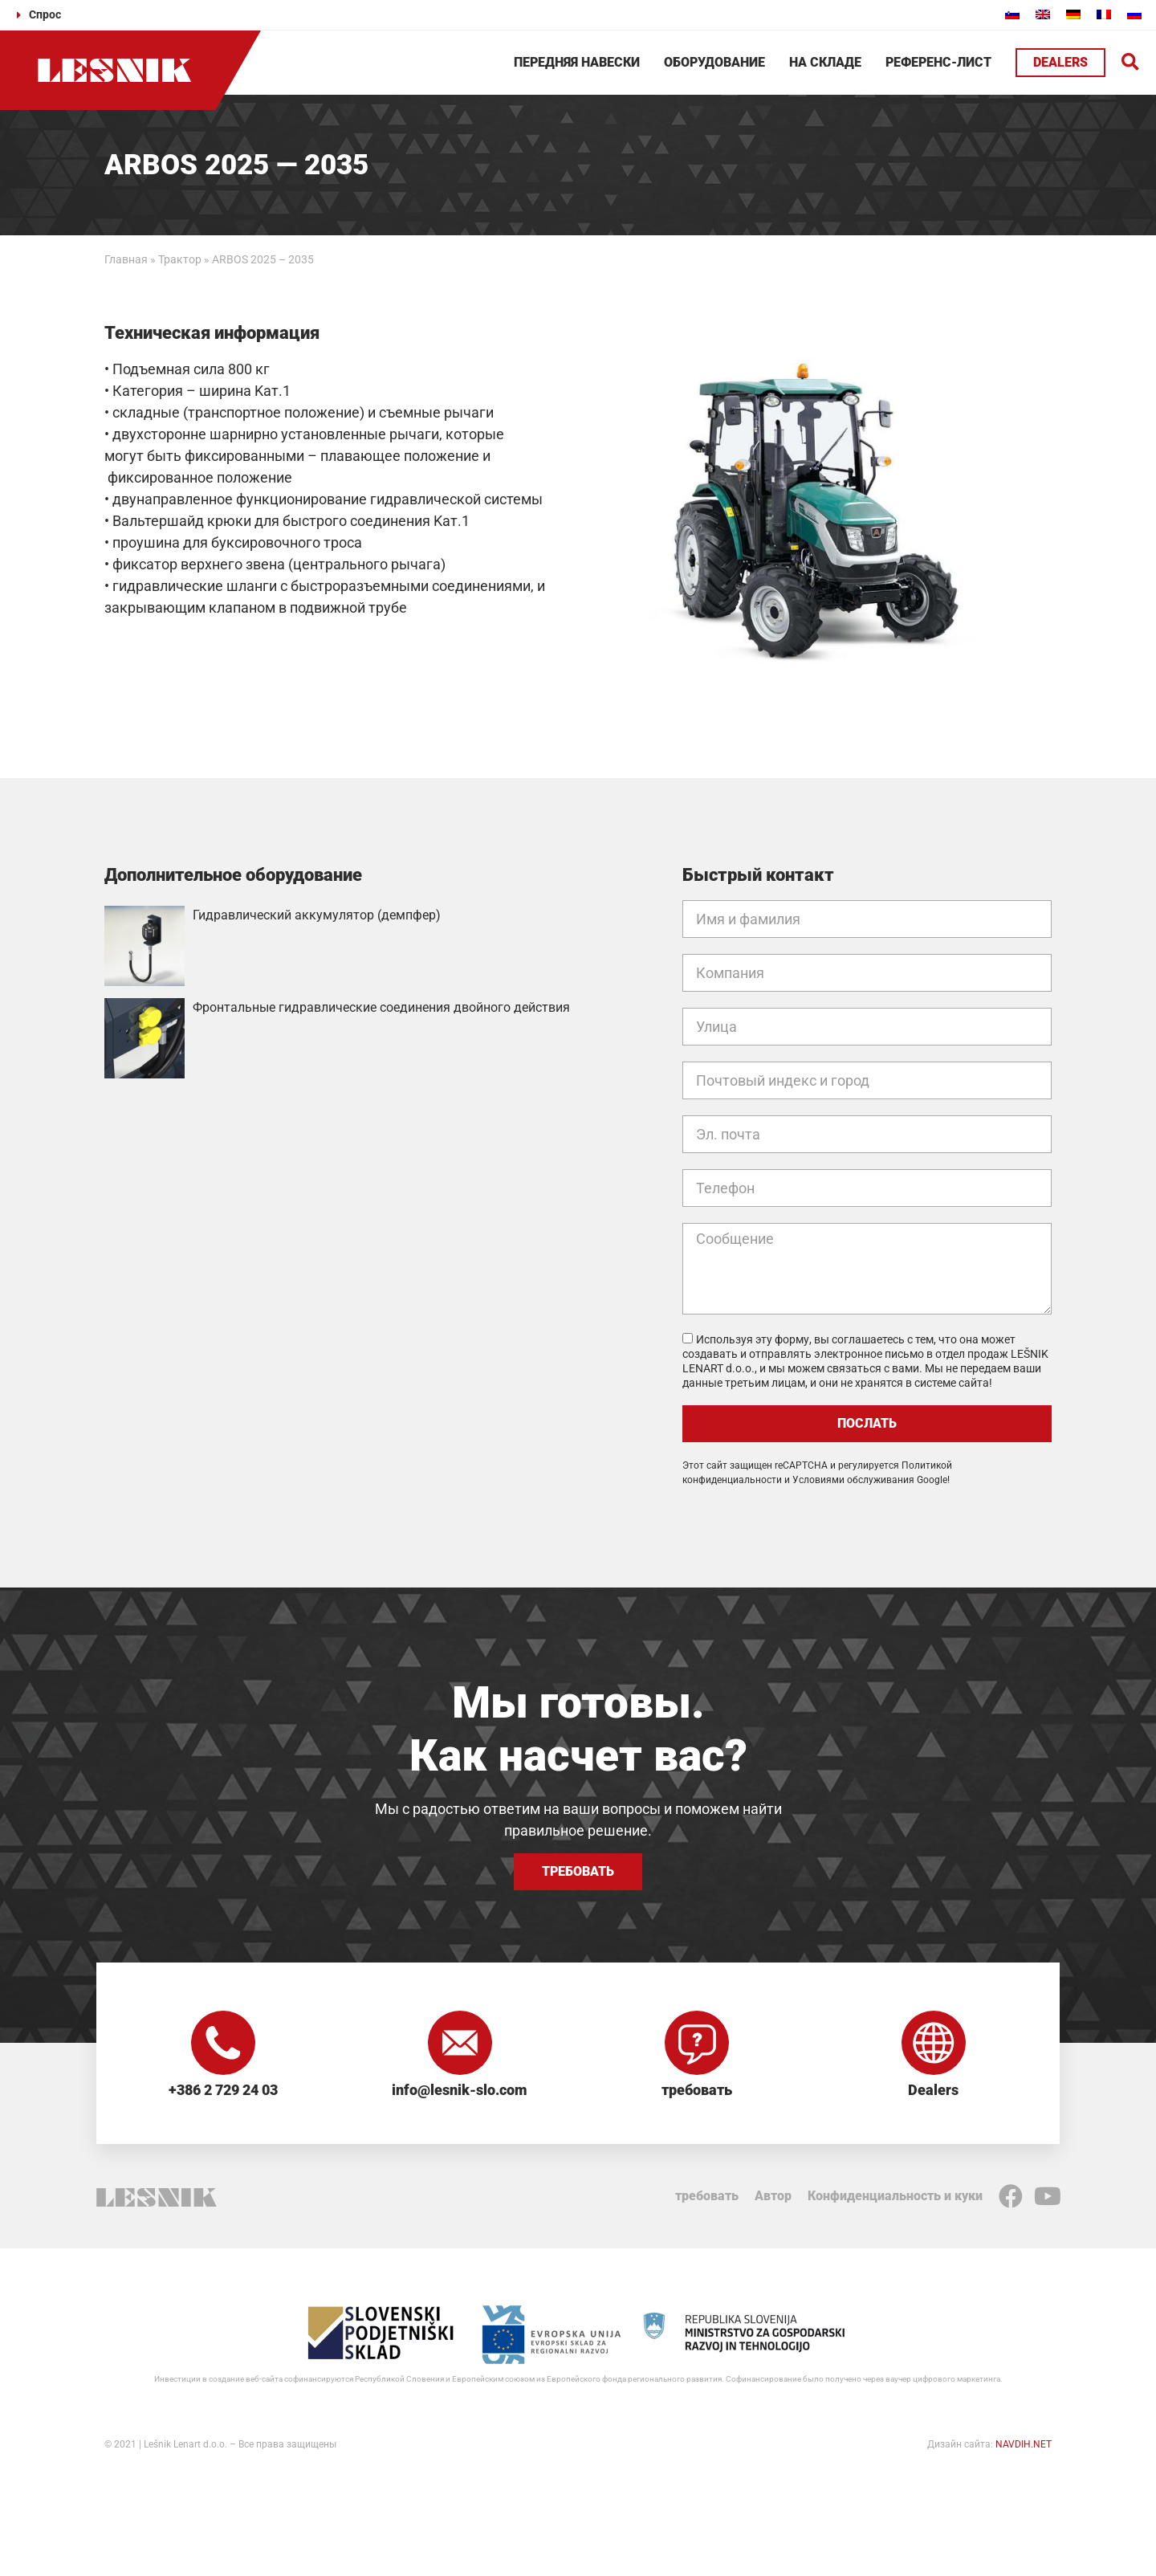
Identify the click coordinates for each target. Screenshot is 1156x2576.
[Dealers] (934, 2043)
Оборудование (714, 62)
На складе (825, 62)
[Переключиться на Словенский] (1012, 14)
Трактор (179, 259)
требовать (696, 2089)
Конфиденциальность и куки (895, 2195)
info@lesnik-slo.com (459, 2089)
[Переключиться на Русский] (1134, 14)
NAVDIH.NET (1023, 2444)
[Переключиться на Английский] (1043, 14)
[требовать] (697, 2043)
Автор (773, 2195)
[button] (1130, 63)
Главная (126, 259)
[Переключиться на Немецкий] (1073, 14)
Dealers (933, 2089)
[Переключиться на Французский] (1104, 14)
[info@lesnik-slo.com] (460, 2043)
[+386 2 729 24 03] (223, 2043)
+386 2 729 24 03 (223, 2089)
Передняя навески (577, 62)
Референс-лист (938, 62)
